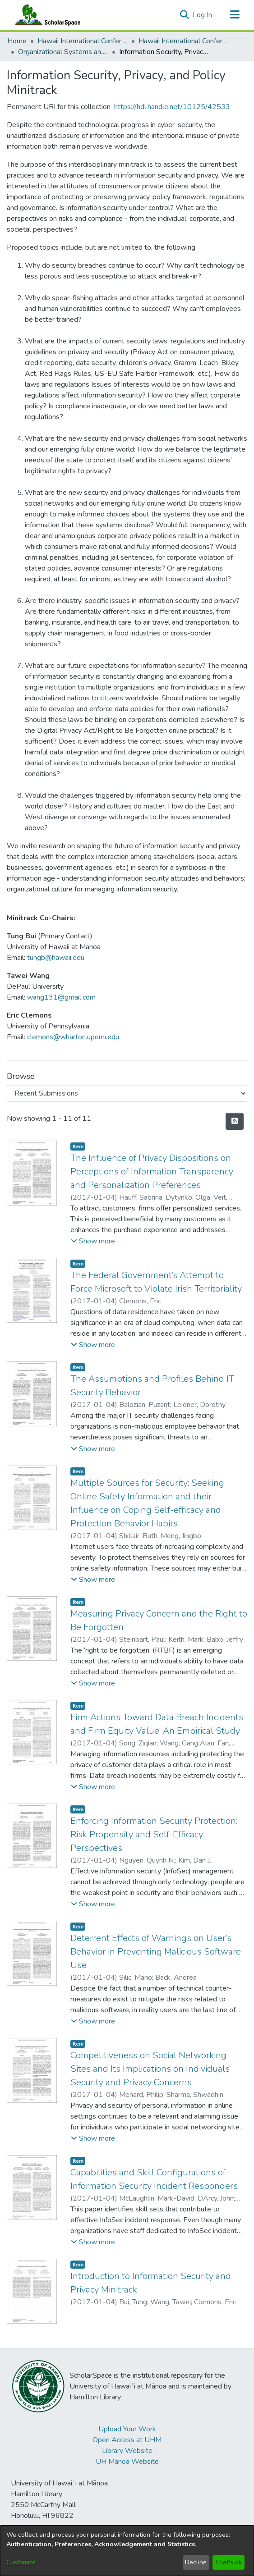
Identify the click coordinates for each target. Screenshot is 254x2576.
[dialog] (127, 2551)
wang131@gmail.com (61, 997)
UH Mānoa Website (127, 2461)
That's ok (228, 2562)
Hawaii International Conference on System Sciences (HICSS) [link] (82, 41)
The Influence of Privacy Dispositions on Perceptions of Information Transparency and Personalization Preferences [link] (151, 1171)
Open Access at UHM (127, 2440)
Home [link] (17, 41)
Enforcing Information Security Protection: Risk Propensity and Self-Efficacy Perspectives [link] (153, 1834)
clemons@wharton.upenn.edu (73, 1037)
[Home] (45, 15)
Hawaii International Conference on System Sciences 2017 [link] (184, 41)
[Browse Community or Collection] (127, 1093)
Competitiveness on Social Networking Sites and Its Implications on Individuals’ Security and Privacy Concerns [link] (150, 2068)
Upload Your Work (127, 2429)
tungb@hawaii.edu (55, 958)
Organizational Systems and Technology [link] (63, 52)
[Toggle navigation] (234, 14)
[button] (184, 14)
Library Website (127, 2451)
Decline (196, 2562)
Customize (21, 2562)
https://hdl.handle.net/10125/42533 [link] (172, 107)
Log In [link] (203, 15)
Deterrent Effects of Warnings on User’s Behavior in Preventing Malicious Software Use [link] (155, 1951)
